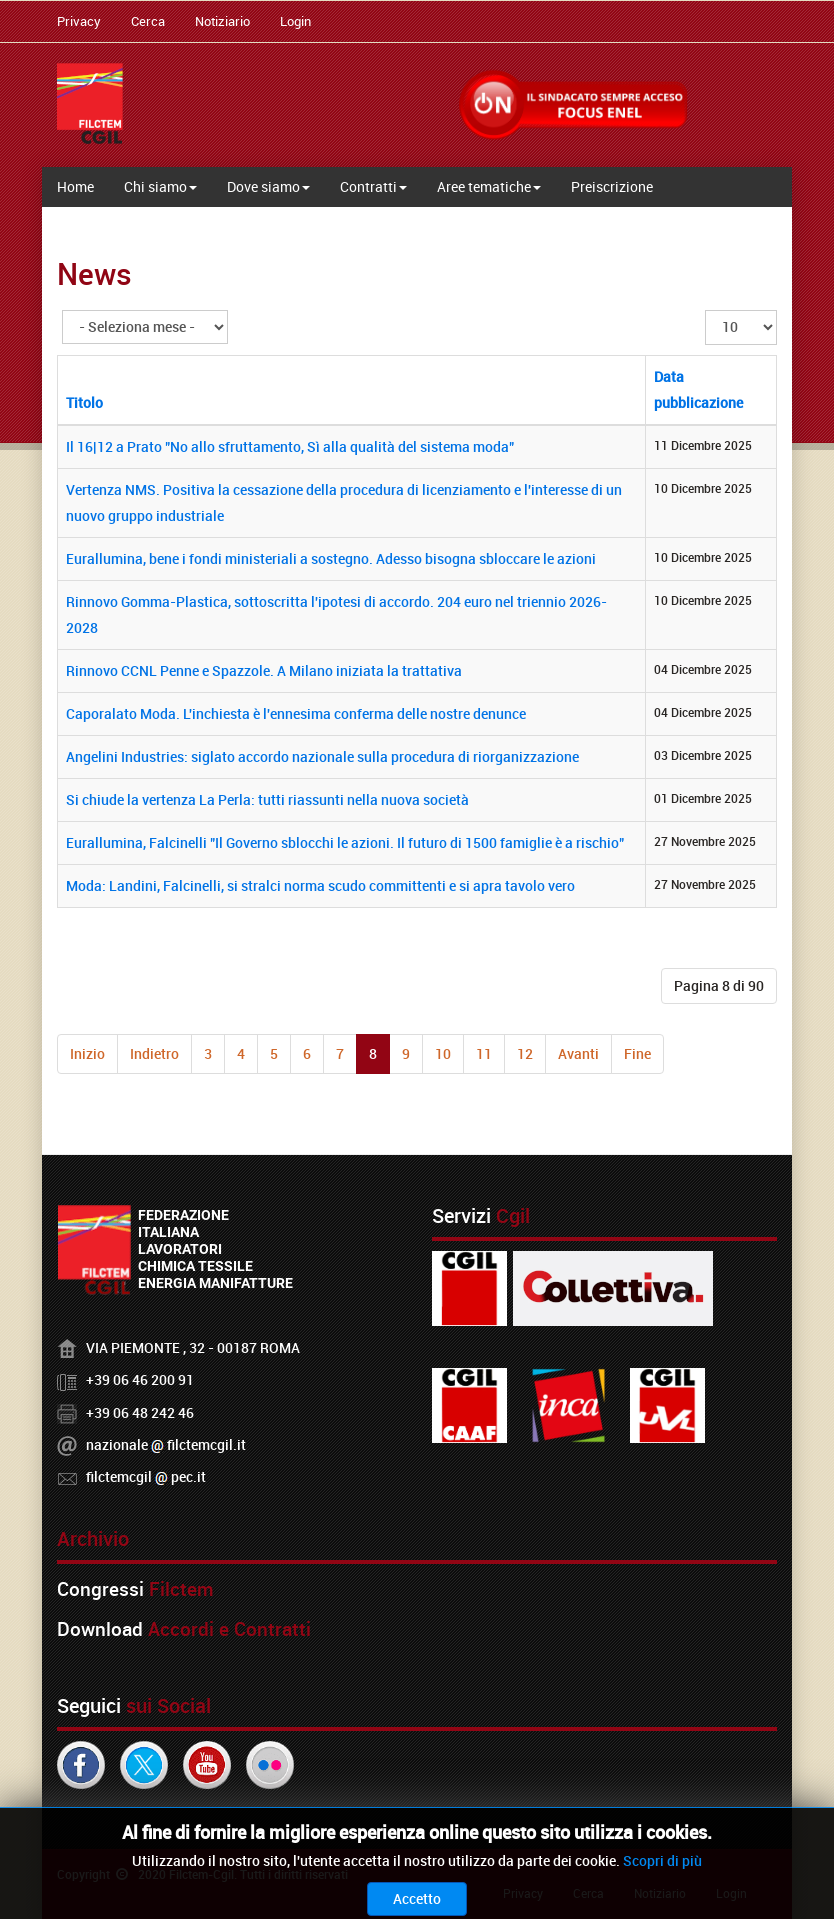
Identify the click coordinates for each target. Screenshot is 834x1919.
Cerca (148, 21)
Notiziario (222, 21)
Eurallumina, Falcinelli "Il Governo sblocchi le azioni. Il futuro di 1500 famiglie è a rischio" (345, 842)
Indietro (154, 1053)
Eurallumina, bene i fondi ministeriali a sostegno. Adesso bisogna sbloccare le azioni (331, 558)
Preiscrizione (612, 186)
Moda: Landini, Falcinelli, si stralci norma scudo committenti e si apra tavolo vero (320, 885)
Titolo (84, 402)
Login (295, 21)
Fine (637, 1053)
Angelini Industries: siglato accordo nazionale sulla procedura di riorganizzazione (322, 756)
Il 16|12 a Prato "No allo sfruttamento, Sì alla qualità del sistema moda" (290, 446)
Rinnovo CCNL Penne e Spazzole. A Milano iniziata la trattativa (264, 670)
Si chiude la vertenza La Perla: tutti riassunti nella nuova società (267, 799)
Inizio (87, 1053)
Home (75, 186)
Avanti (578, 1053)
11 (484, 1053)
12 (525, 1053)
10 (443, 1053)
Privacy (79, 21)
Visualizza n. (705, 310)
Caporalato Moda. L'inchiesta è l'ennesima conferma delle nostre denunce (296, 713)
